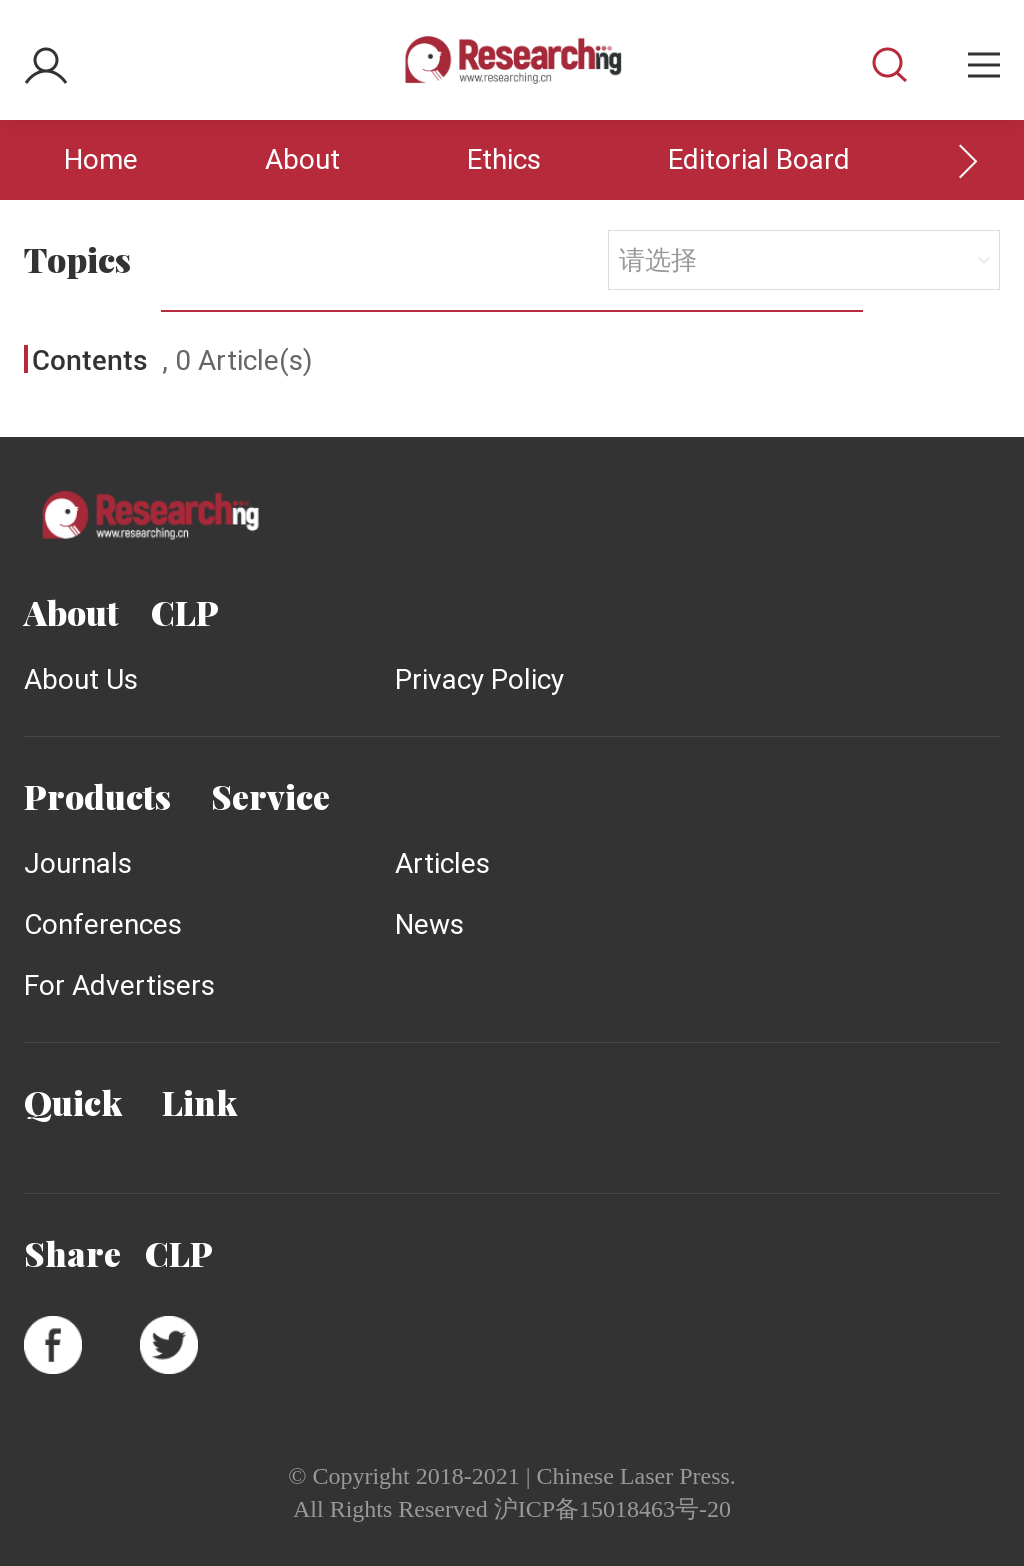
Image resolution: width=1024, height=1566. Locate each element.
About (302, 159)
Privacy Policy (479, 679)
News (429, 924)
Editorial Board (759, 159)
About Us (81, 679)
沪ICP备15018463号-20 (612, 1509)
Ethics (504, 159)
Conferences (103, 924)
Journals (78, 863)
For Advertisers (119, 985)
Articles (442, 863)
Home (101, 159)
